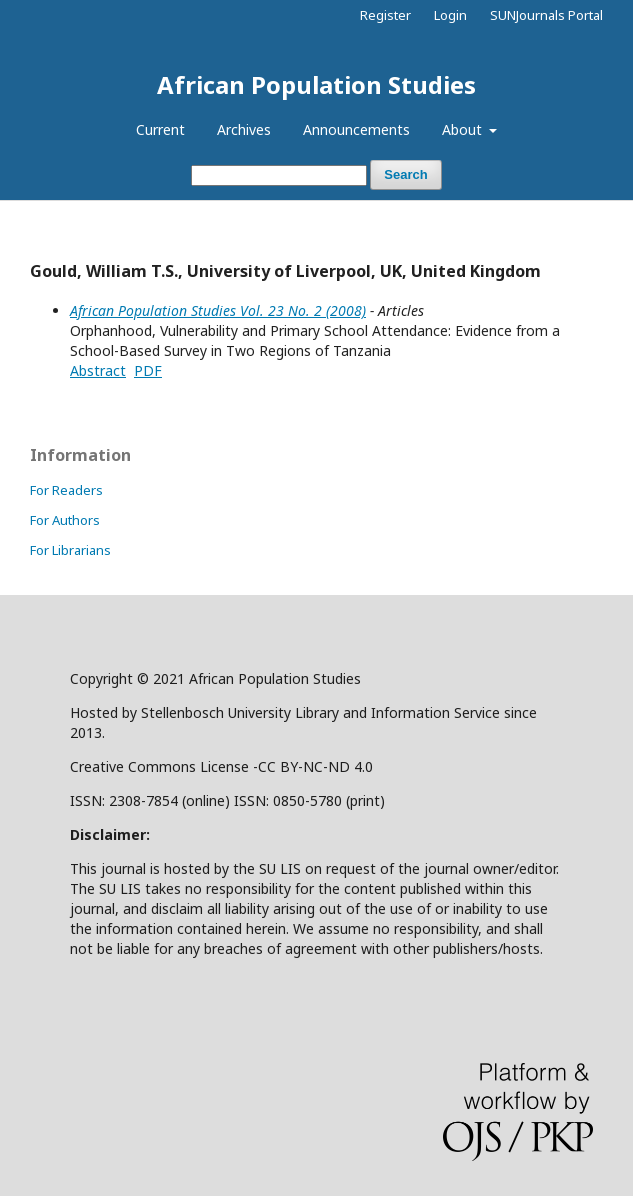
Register (385, 15)
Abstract (98, 370)
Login (450, 15)
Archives (244, 129)
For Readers (66, 490)
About (464, 129)
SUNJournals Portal (546, 15)
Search (405, 174)
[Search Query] (279, 175)
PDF (148, 370)
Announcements (356, 129)
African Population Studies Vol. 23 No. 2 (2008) (218, 310)
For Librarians (70, 550)
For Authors (65, 520)
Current (160, 129)
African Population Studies (316, 84)
